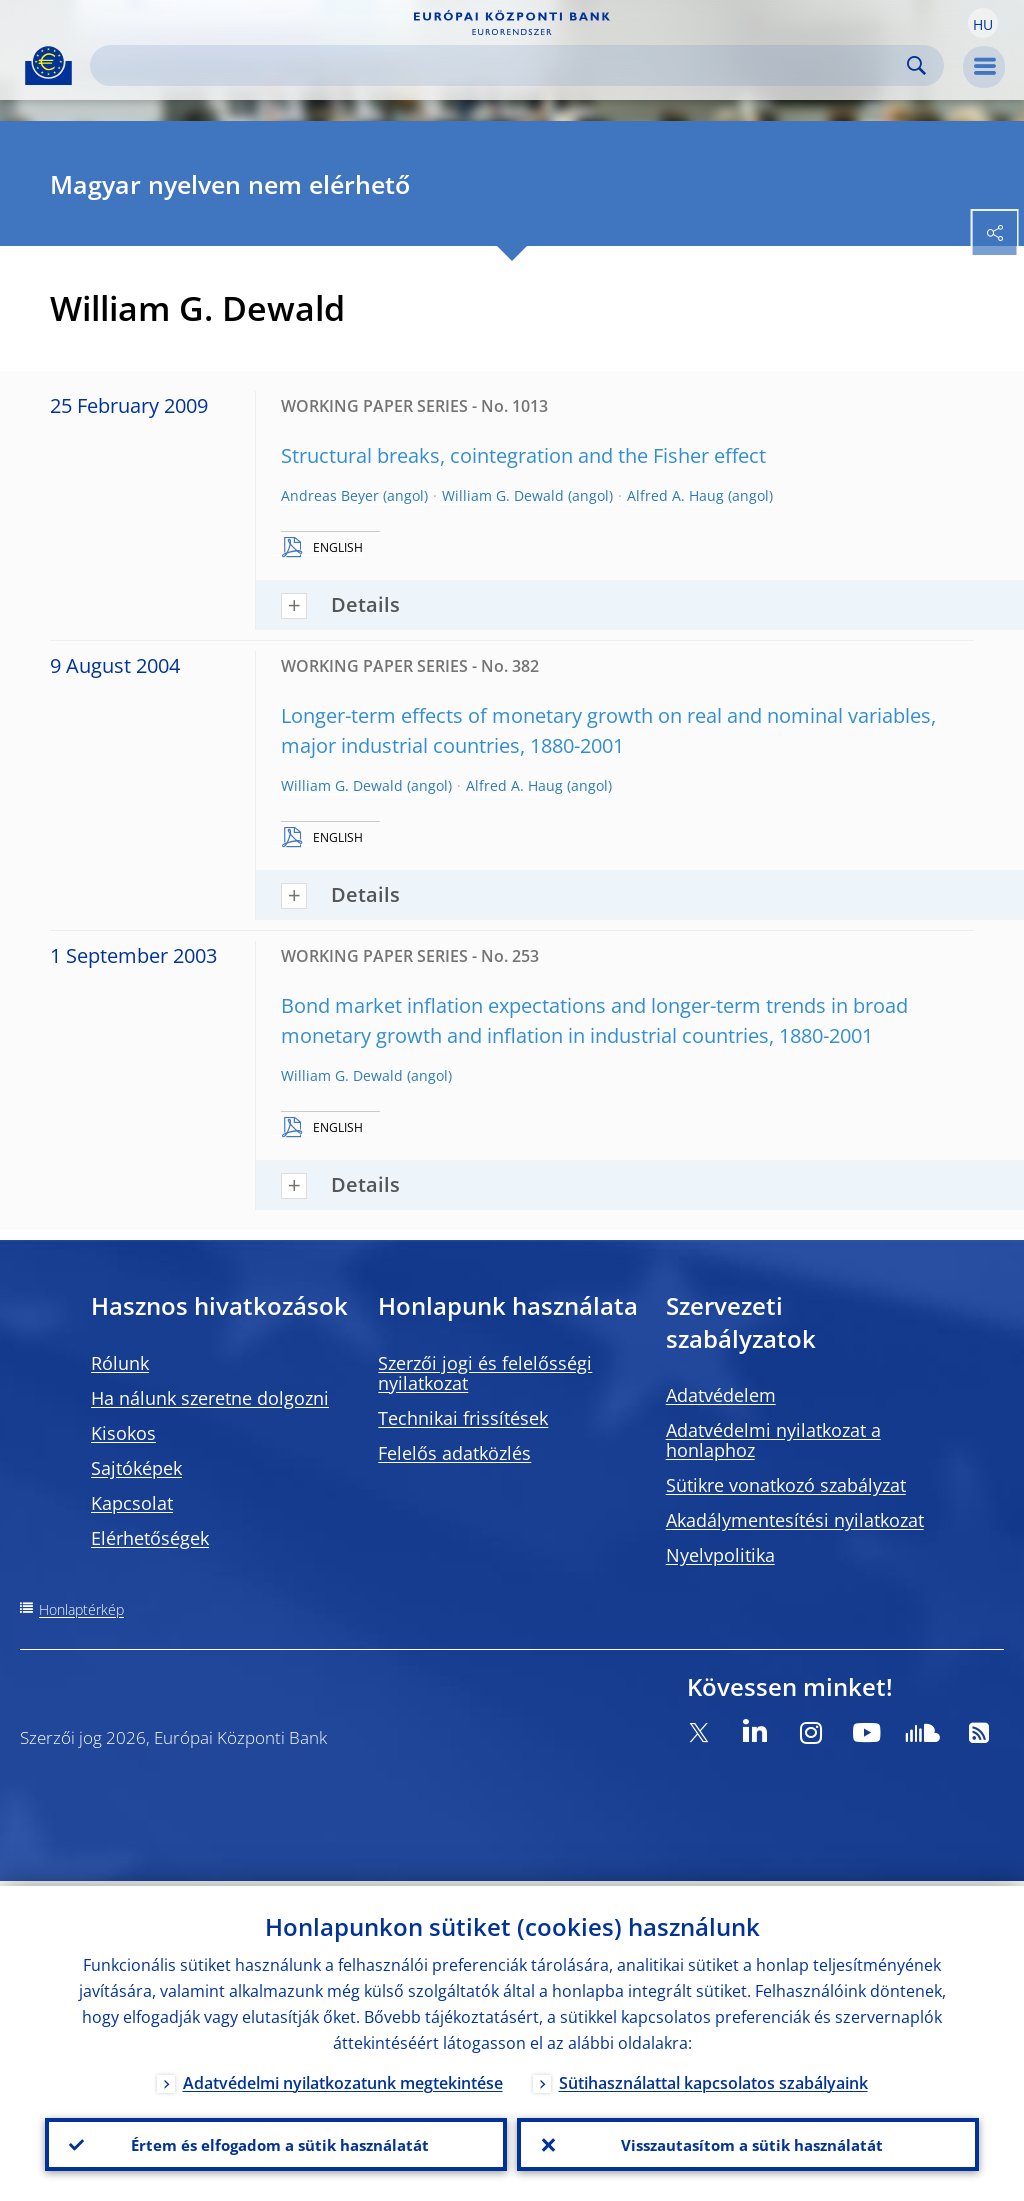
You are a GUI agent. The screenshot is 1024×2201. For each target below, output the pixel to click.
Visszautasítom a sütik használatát (748, 2142)
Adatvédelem (721, 1395)
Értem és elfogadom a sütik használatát (276, 2142)
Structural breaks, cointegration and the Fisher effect (523, 455)
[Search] (501, 65)
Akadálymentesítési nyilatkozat (795, 1520)
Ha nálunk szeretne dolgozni (210, 1398)
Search (916, 65)
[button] (983, 23)
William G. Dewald (503, 495)
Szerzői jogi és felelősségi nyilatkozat (485, 1373)
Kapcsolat (132, 1503)
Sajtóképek (136, 1468)
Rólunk (120, 1363)
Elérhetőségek (150, 1538)
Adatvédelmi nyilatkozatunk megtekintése (343, 2078)
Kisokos (123, 1433)
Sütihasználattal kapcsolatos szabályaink (713, 2078)
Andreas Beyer (330, 495)
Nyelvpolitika (720, 1555)
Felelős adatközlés (454, 1453)
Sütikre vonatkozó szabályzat (786, 1485)
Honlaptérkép (81, 1609)
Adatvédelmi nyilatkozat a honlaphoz (773, 1440)
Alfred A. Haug (675, 495)
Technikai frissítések (463, 1418)
